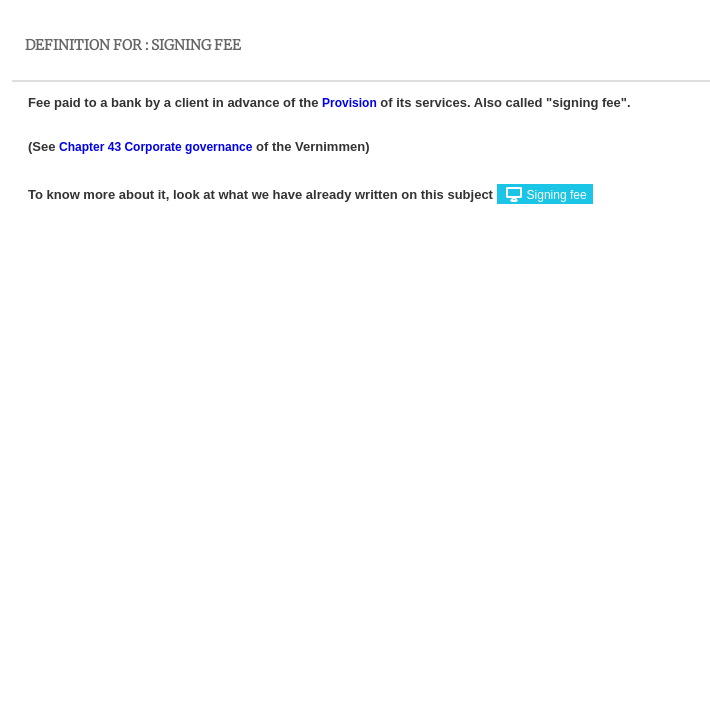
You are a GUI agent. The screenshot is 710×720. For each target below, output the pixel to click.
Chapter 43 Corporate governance (155, 147)
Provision (349, 103)
